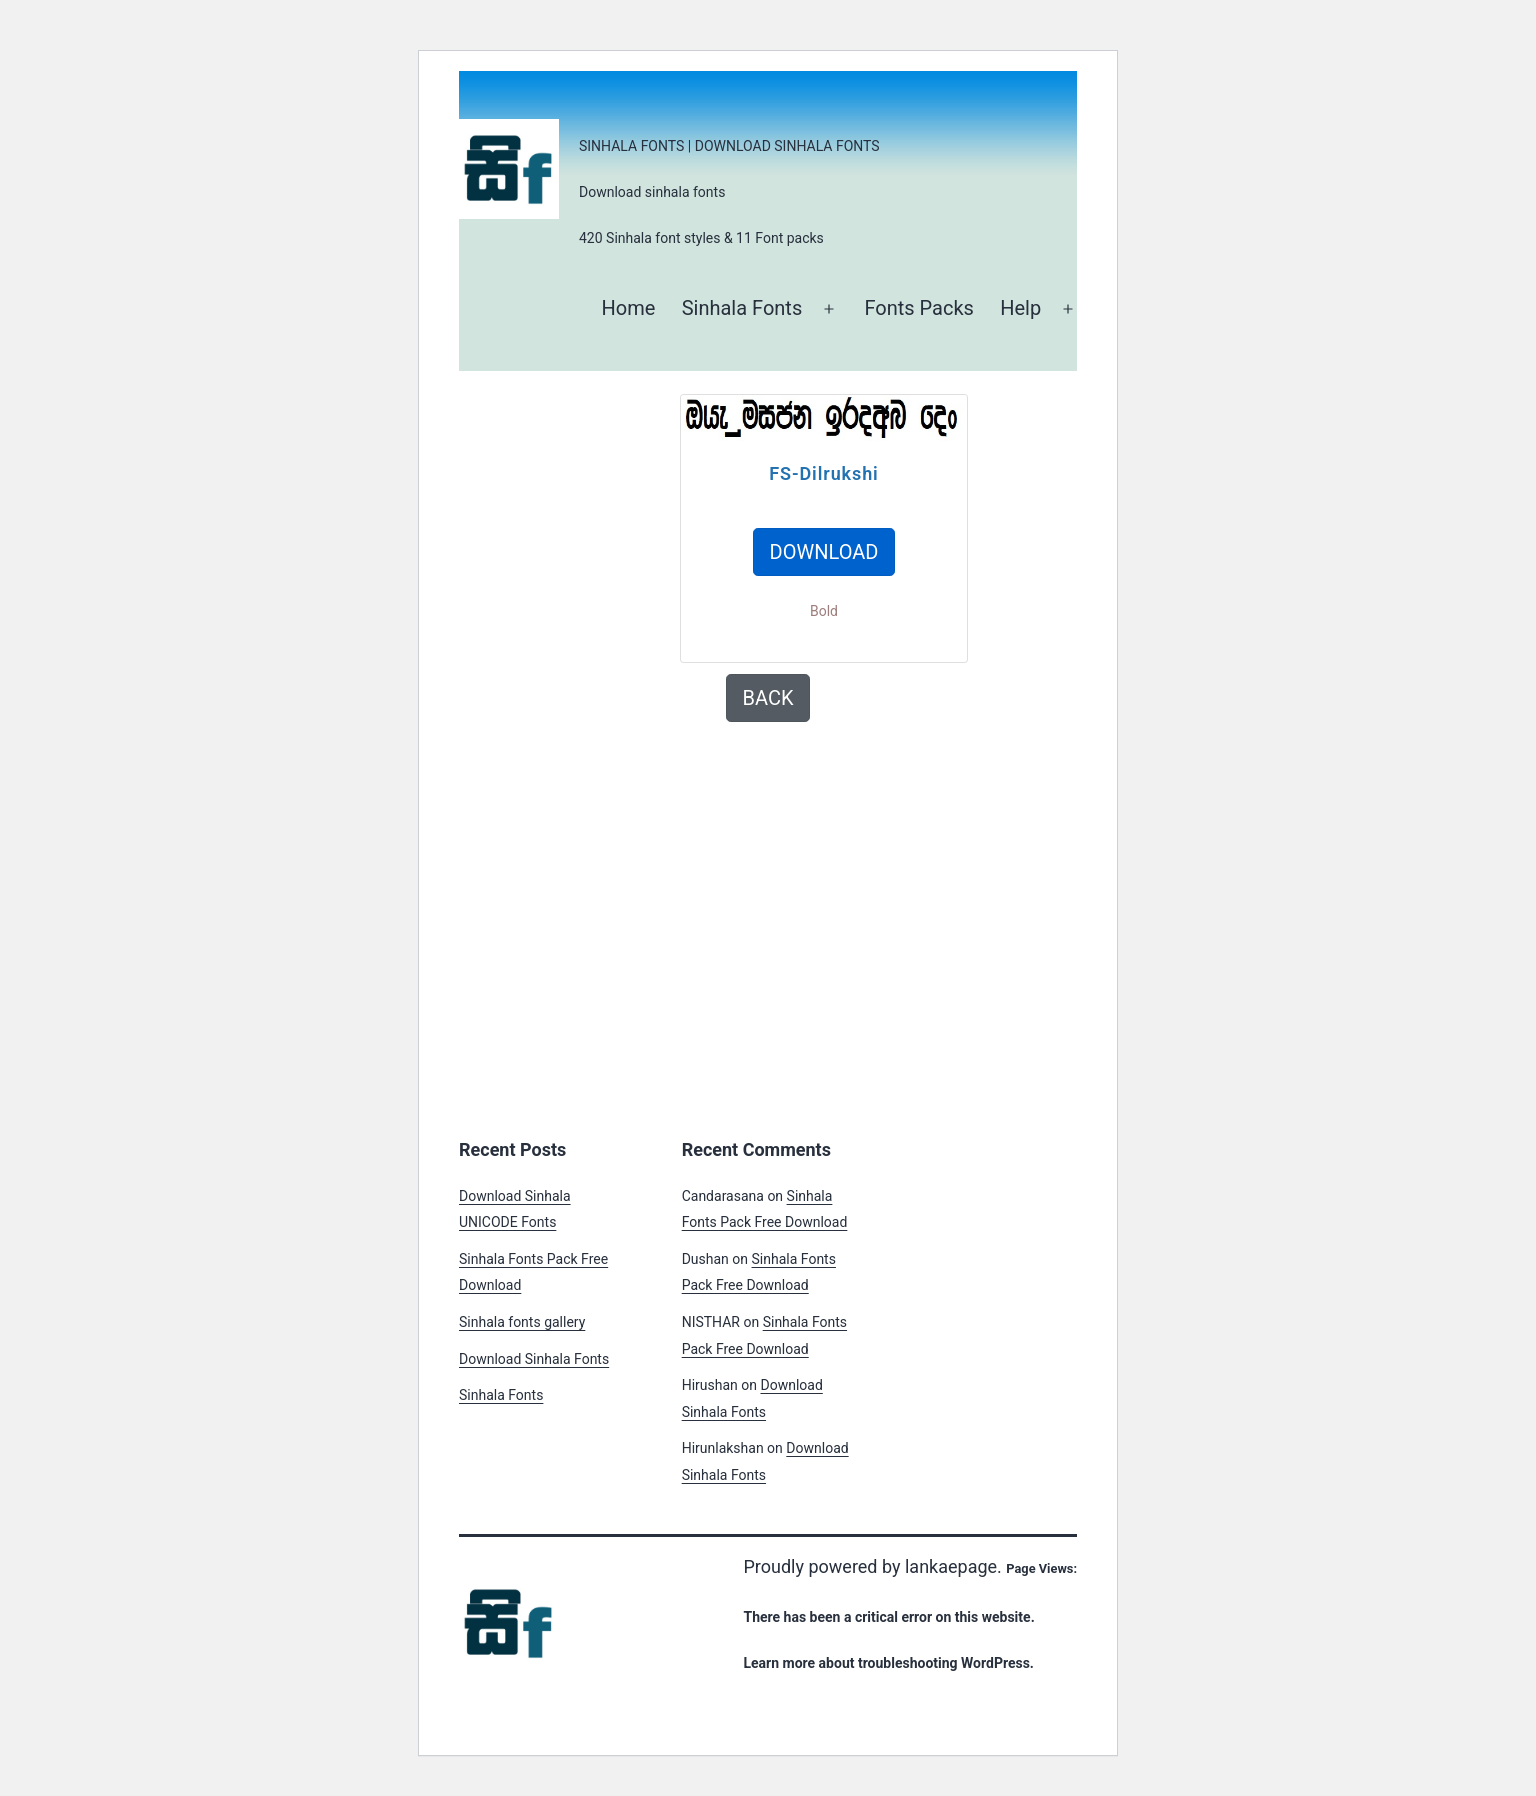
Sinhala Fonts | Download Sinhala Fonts (729, 146)
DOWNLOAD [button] (824, 552)
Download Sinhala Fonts (534, 1359)
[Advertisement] (649, 534)
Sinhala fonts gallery (522, 1322)
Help (1020, 308)
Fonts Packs (918, 308)
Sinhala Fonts (742, 308)
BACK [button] (768, 698)
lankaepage (951, 1566)
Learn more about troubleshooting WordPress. (888, 1663)
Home (628, 308)
